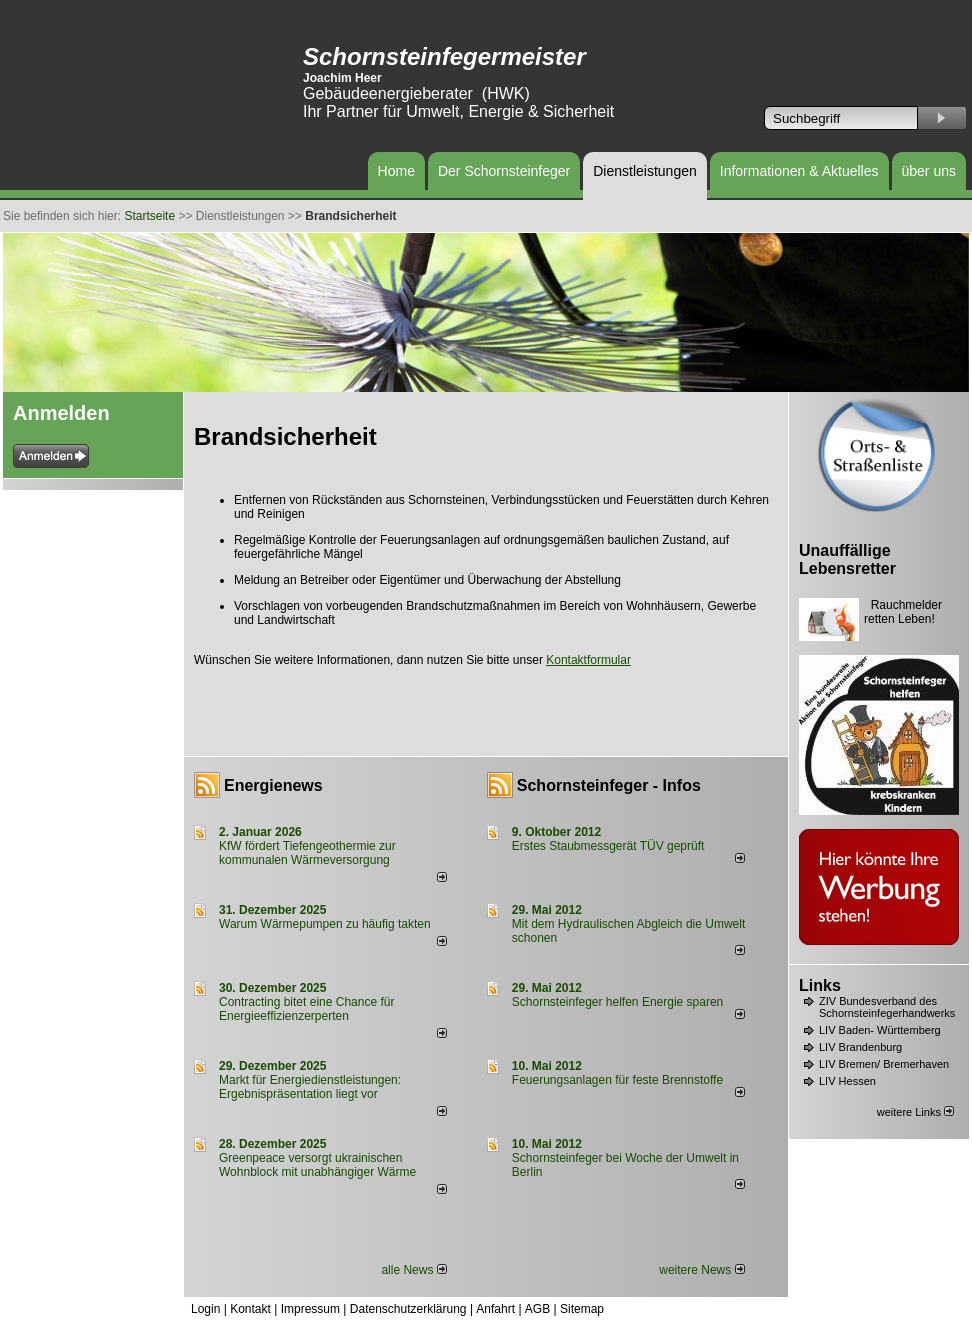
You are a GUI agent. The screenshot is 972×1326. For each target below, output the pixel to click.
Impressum (310, 1309)
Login (205, 1309)
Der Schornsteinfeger (504, 171)
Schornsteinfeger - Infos (609, 785)
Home (396, 171)
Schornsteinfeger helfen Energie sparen (617, 1002)
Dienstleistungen (645, 171)
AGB (537, 1309)
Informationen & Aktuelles (799, 171)
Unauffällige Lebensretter (847, 559)
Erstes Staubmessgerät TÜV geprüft (608, 846)
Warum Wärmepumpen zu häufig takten (325, 924)
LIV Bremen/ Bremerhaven (884, 1064)
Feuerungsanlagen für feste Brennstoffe (617, 1080)
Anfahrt (495, 1309)
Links (820, 985)
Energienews (273, 785)
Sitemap (582, 1309)
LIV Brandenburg (860, 1047)
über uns (929, 171)
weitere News (701, 1270)
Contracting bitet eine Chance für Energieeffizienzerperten (306, 1009)
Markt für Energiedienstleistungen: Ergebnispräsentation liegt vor (310, 1087)
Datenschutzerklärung (408, 1309)
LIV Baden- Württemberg (880, 1030)
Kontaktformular (588, 660)
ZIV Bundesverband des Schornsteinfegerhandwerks (887, 1007)
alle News (413, 1270)
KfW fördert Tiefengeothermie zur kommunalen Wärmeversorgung (307, 853)
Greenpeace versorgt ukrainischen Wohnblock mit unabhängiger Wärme (317, 1165)
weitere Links (915, 1112)
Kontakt (250, 1309)
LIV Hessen (847, 1081)
